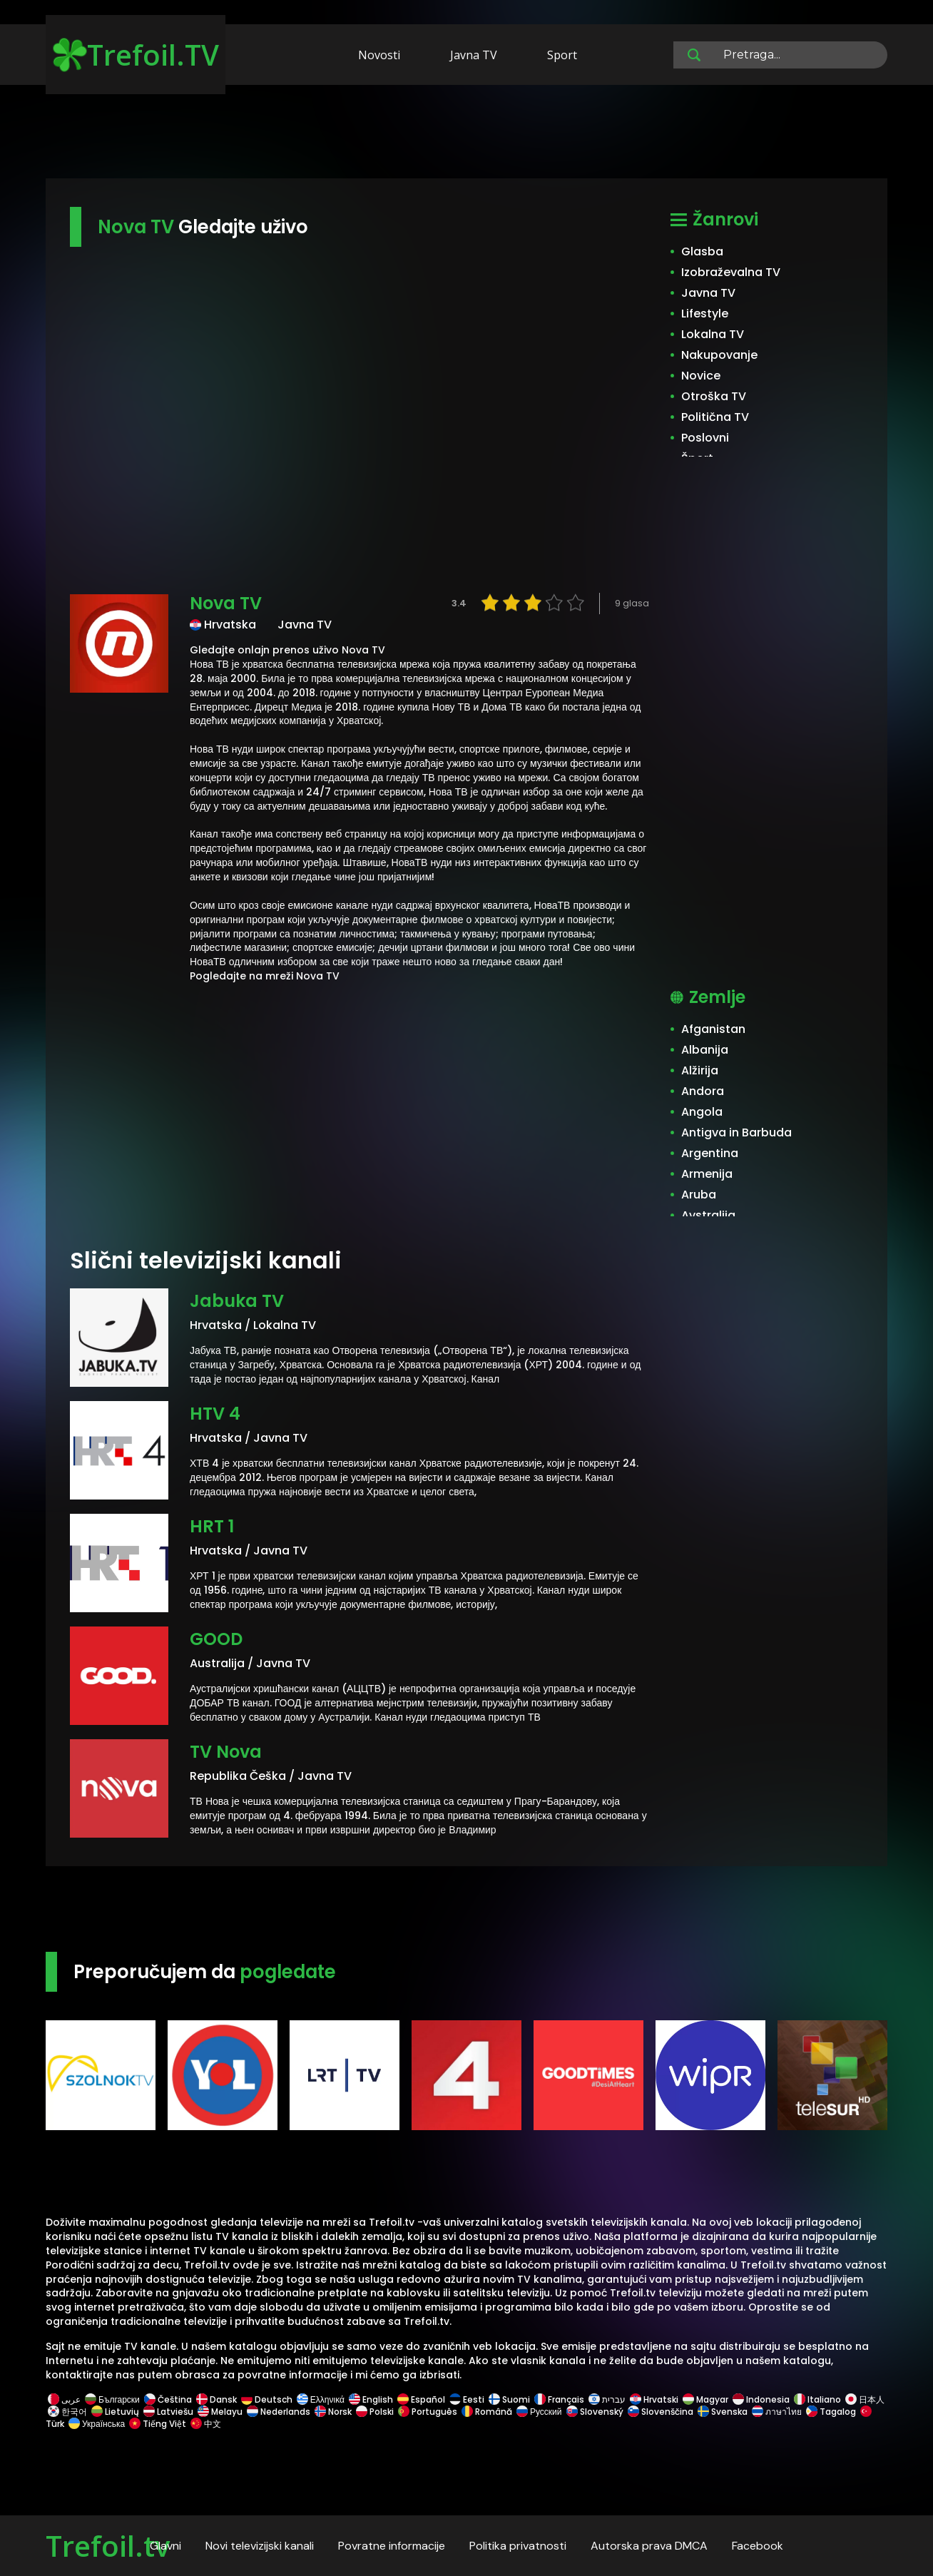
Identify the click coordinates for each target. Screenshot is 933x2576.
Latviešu (168, 2412)
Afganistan (713, 1029)
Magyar (705, 2399)
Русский (539, 2412)
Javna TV (473, 55)
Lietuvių (115, 2412)
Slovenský (595, 2412)
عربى (64, 2399)
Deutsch (267, 2399)
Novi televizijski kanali (259, 2545)
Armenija (707, 1174)
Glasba (702, 251)
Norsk (333, 2412)
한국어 (67, 2412)
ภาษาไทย (777, 2412)
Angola (702, 1112)
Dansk (216, 2399)
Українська (96, 2424)
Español (421, 2399)
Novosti (379, 55)
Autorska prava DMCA (649, 2545)
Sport (562, 55)
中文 (204, 2424)
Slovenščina (660, 2412)
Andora (702, 1091)
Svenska (722, 2412)
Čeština (168, 2399)
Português (427, 2412)
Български (112, 2399)
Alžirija (699, 1070)
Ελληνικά (321, 2399)
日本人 (863, 2399)
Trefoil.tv (108, 2545)
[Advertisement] (466, 134)
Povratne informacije (391, 2545)
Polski (375, 2412)
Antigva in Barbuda (736, 1132)
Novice (700, 375)
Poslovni (705, 437)
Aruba (698, 1194)
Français (559, 2399)
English (371, 2399)
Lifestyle (704, 313)
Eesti (466, 2399)
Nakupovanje (719, 355)
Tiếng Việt (157, 2424)
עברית (607, 2399)
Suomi (509, 2399)
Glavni (165, 2545)
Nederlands (278, 2412)
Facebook (757, 2545)
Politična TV (715, 417)
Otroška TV (713, 396)
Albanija (704, 1050)
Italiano (817, 2399)
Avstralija (708, 1215)
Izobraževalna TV (730, 272)
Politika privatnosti (517, 2545)
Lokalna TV (712, 334)
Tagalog (831, 2412)
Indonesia (761, 2399)
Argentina (709, 1153)
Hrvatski (654, 2399)
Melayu (220, 2412)
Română (486, 2412)
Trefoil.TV (136, 54)
